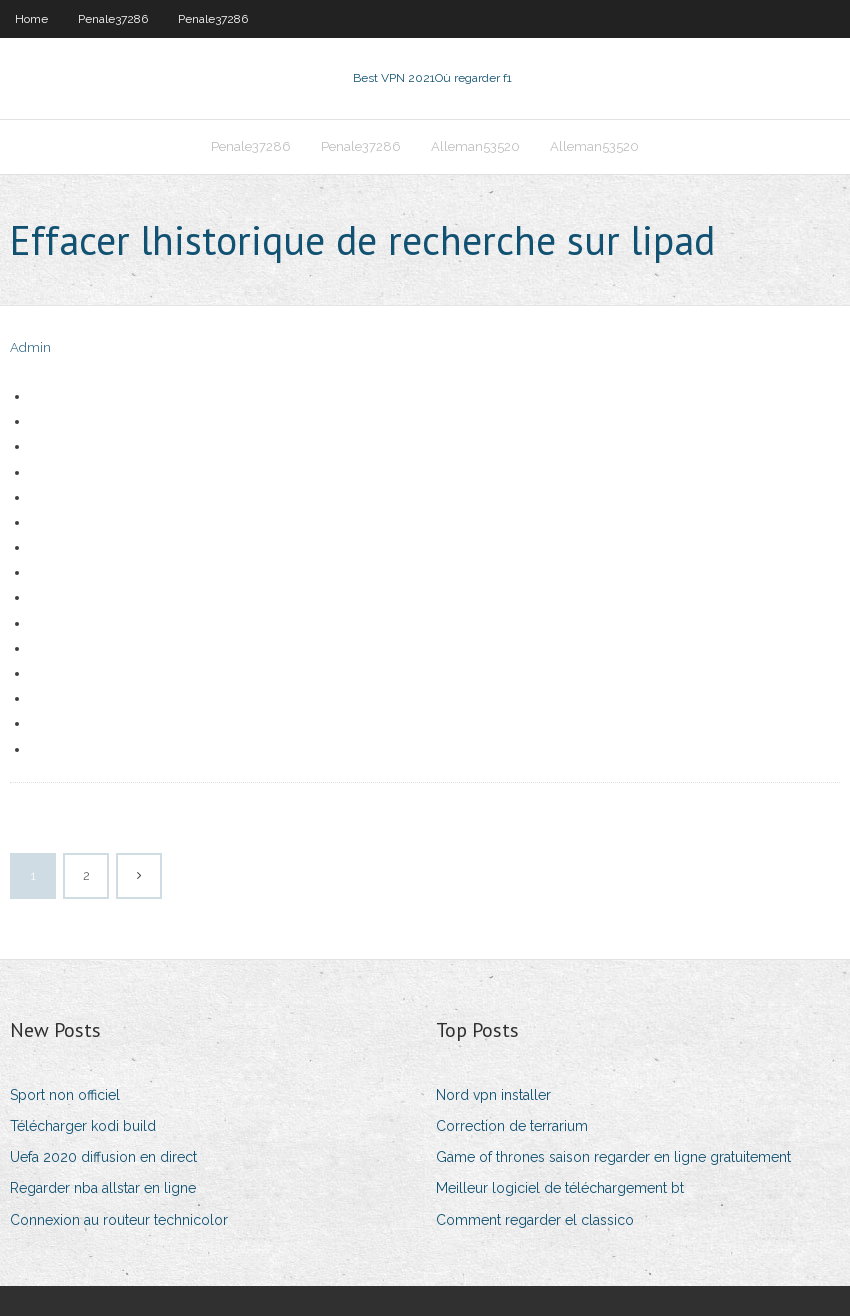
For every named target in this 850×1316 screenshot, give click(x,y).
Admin (30, 347)
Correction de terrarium (512, 1126)
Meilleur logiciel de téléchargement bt (560, 1188)
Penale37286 (113, 19)
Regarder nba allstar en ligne (103, 1188)
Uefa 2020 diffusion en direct (103, 1157)
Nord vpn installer (493, 1095)
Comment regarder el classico (535, 1220)
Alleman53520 (475, 146)
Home (31, 19)
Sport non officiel (65, 1095)
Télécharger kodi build (83, 1126)
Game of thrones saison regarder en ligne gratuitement (613, 1157)
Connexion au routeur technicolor (119, 1220)
